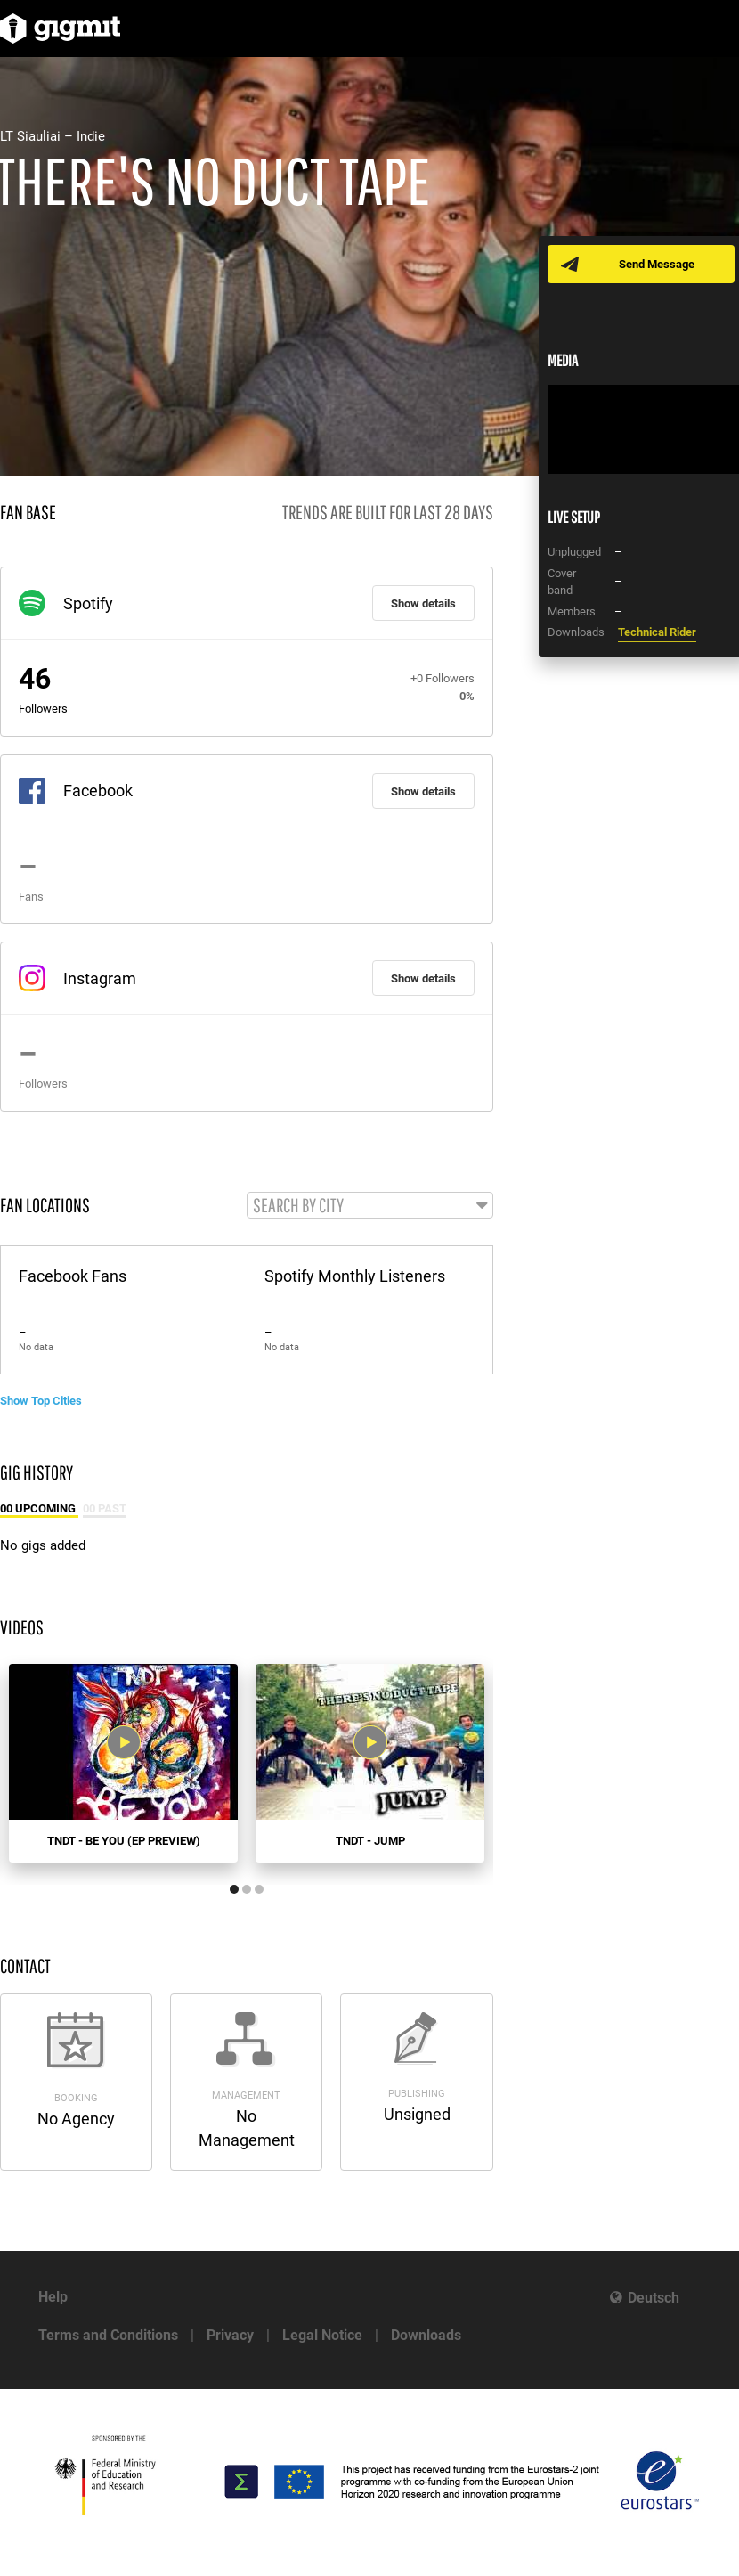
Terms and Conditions (108, 2335)
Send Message (656, 264)
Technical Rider (657, 632)
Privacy (230, 2335)
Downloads (426, 2335)
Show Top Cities (41, 1400)
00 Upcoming (39, 1508)
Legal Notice (322, 2335)
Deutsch (653, 2297)
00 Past (104, 1508)
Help (53, 2296)
